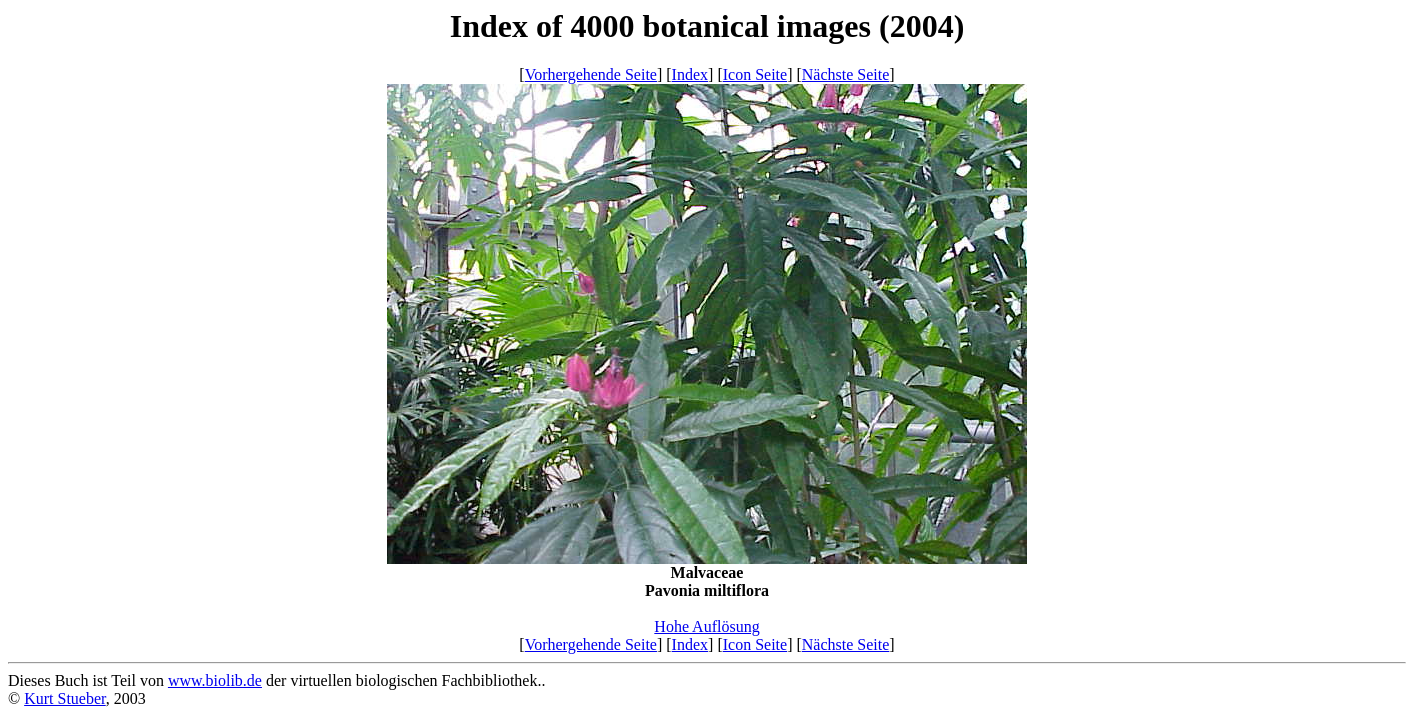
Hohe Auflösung (706, 626)
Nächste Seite (846, 74)
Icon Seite (755, 74)
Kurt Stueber (65, 698)
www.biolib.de (215, 680)
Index (690, 74)
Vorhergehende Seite (591, 74)
